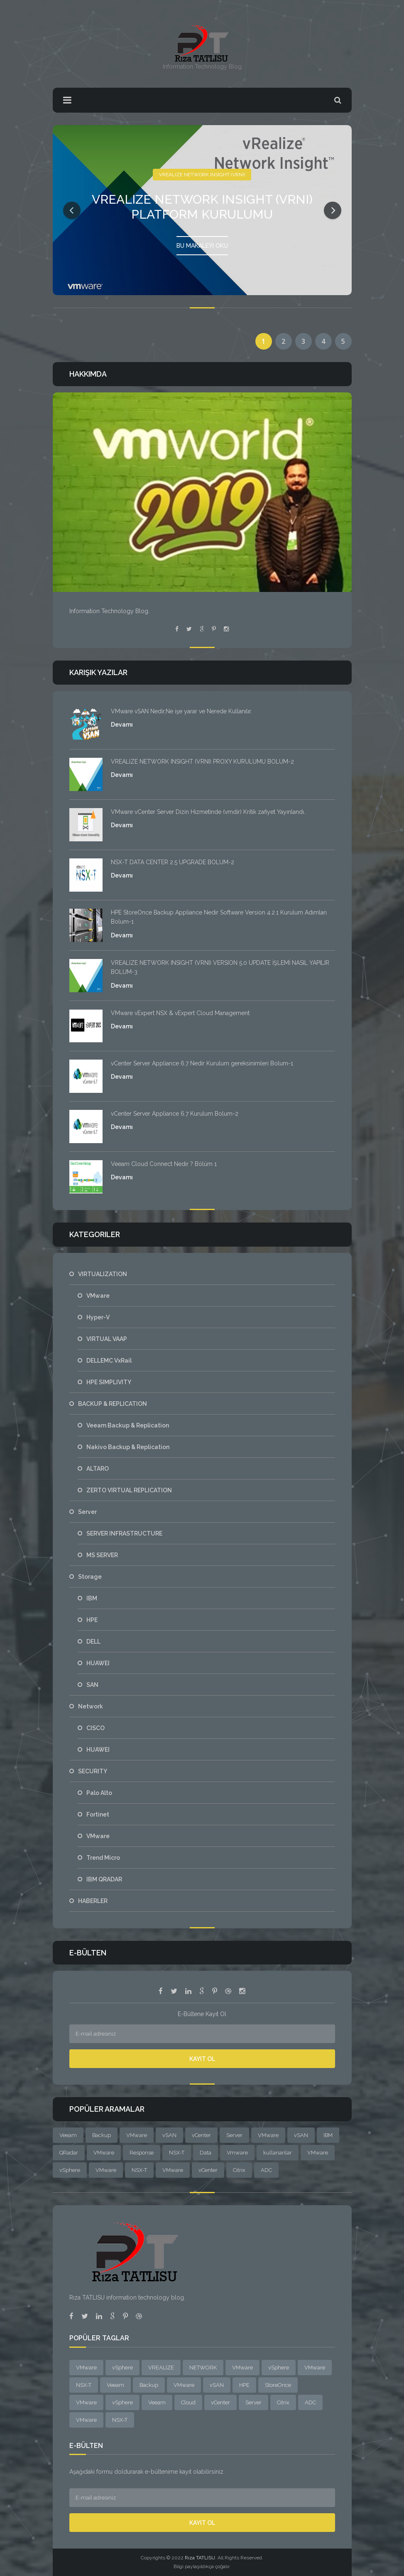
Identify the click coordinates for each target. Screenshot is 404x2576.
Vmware (237, 2153)
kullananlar (277, 2153)
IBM (91, 1598)
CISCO (95, 1728)
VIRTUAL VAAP (106, 1339)
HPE (92, 1620)
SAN (92, 1684)
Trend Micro (103, 1857)
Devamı (122, 724)
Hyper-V (98, 1317)
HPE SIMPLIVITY (108, 1382)
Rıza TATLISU (200, 2558)
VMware (98, 1295)
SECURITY (92, 1771)
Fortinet (97, 1814)
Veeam (68, 2135)
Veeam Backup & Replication (127, 1425)
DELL (93, 1641)
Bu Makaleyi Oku (202, 242)
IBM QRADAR (104, 1879)
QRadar (68, 2153)
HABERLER (93, 1901)
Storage (90, 1576)
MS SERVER (102, 1555)
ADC (266, 2170)
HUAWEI (98, 1663)
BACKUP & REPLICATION (112, 1403)
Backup (101, 2135)
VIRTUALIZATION (102, 1274)
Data (205, 2153)
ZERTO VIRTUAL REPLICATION (129, 1490)
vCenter (201, 2135)
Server (87, 1512)
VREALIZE (161, 2367)
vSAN (169, 2135)
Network (90, 1706)
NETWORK (203, 2367)
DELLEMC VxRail (109, 1360)
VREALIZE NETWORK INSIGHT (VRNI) (202, 172)
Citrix (239, 2170)
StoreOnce (278, 2385)
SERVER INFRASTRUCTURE (124, 1533)
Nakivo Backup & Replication (127, 1447)
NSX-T (176, 2153)
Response (142, 2153)
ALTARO (97, 1468)
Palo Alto (99, 1793)
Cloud (188, 2402)
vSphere (69, 2170)
